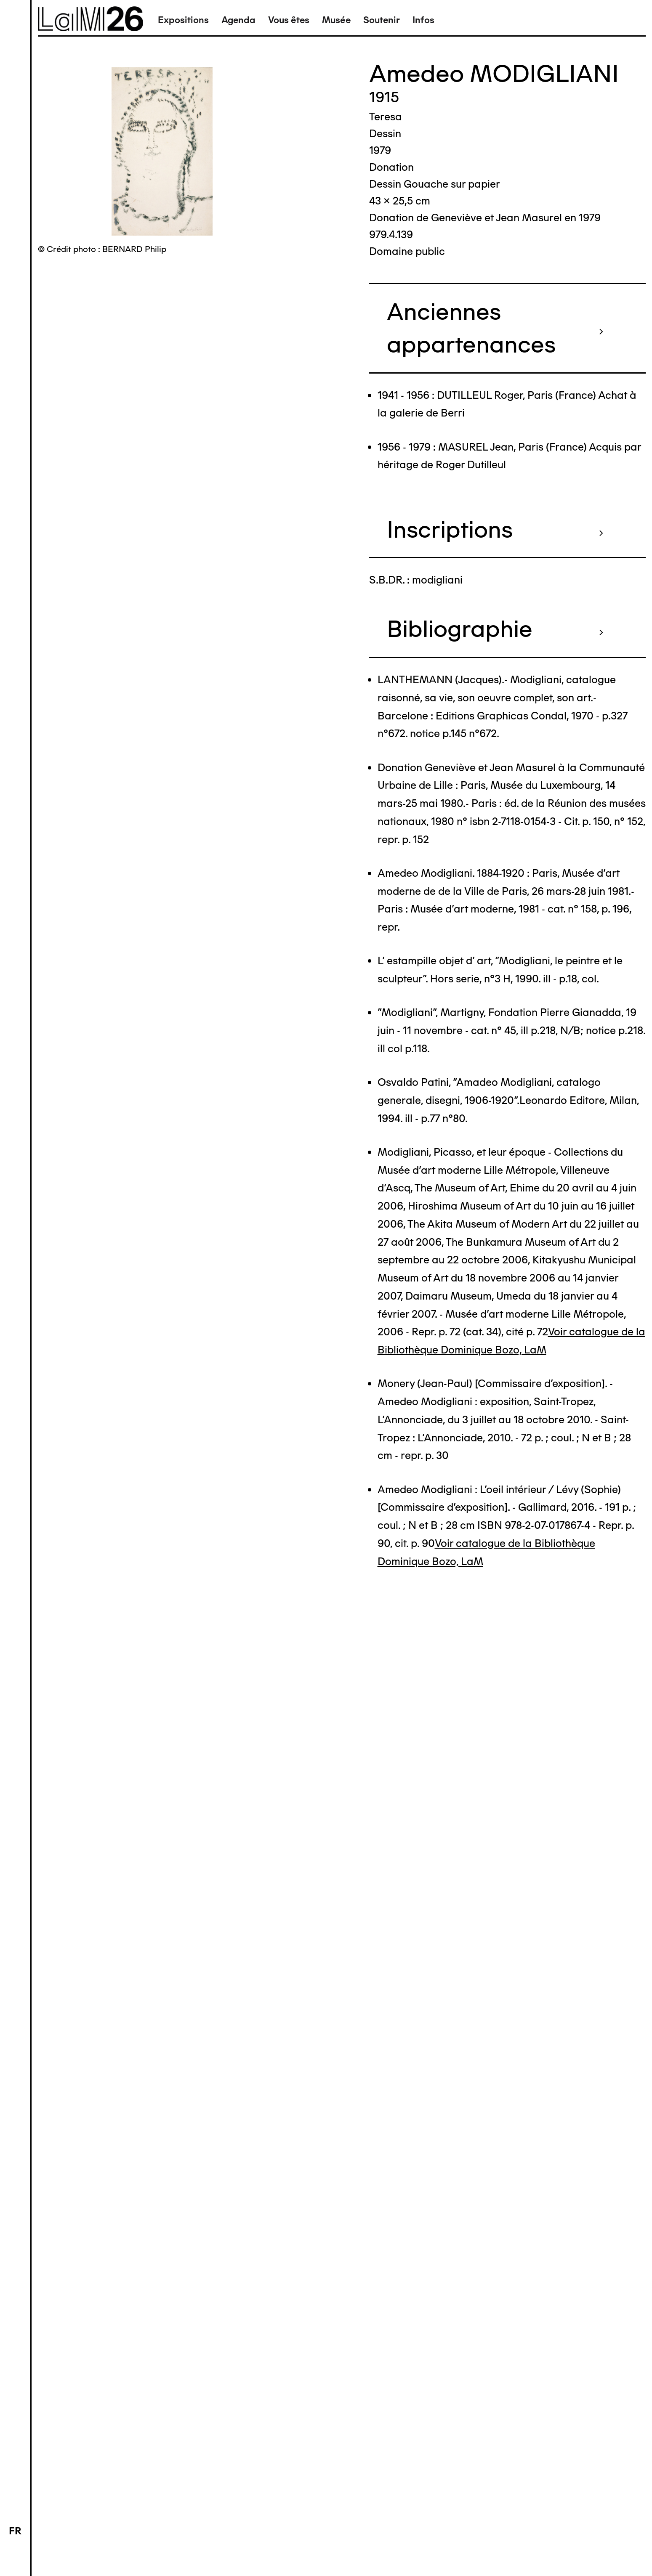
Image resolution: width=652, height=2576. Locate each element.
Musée (336, 20)
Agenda (238, 20)
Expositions (183, 20)
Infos (423, 20)
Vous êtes (288, 20)
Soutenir (381, 20)
